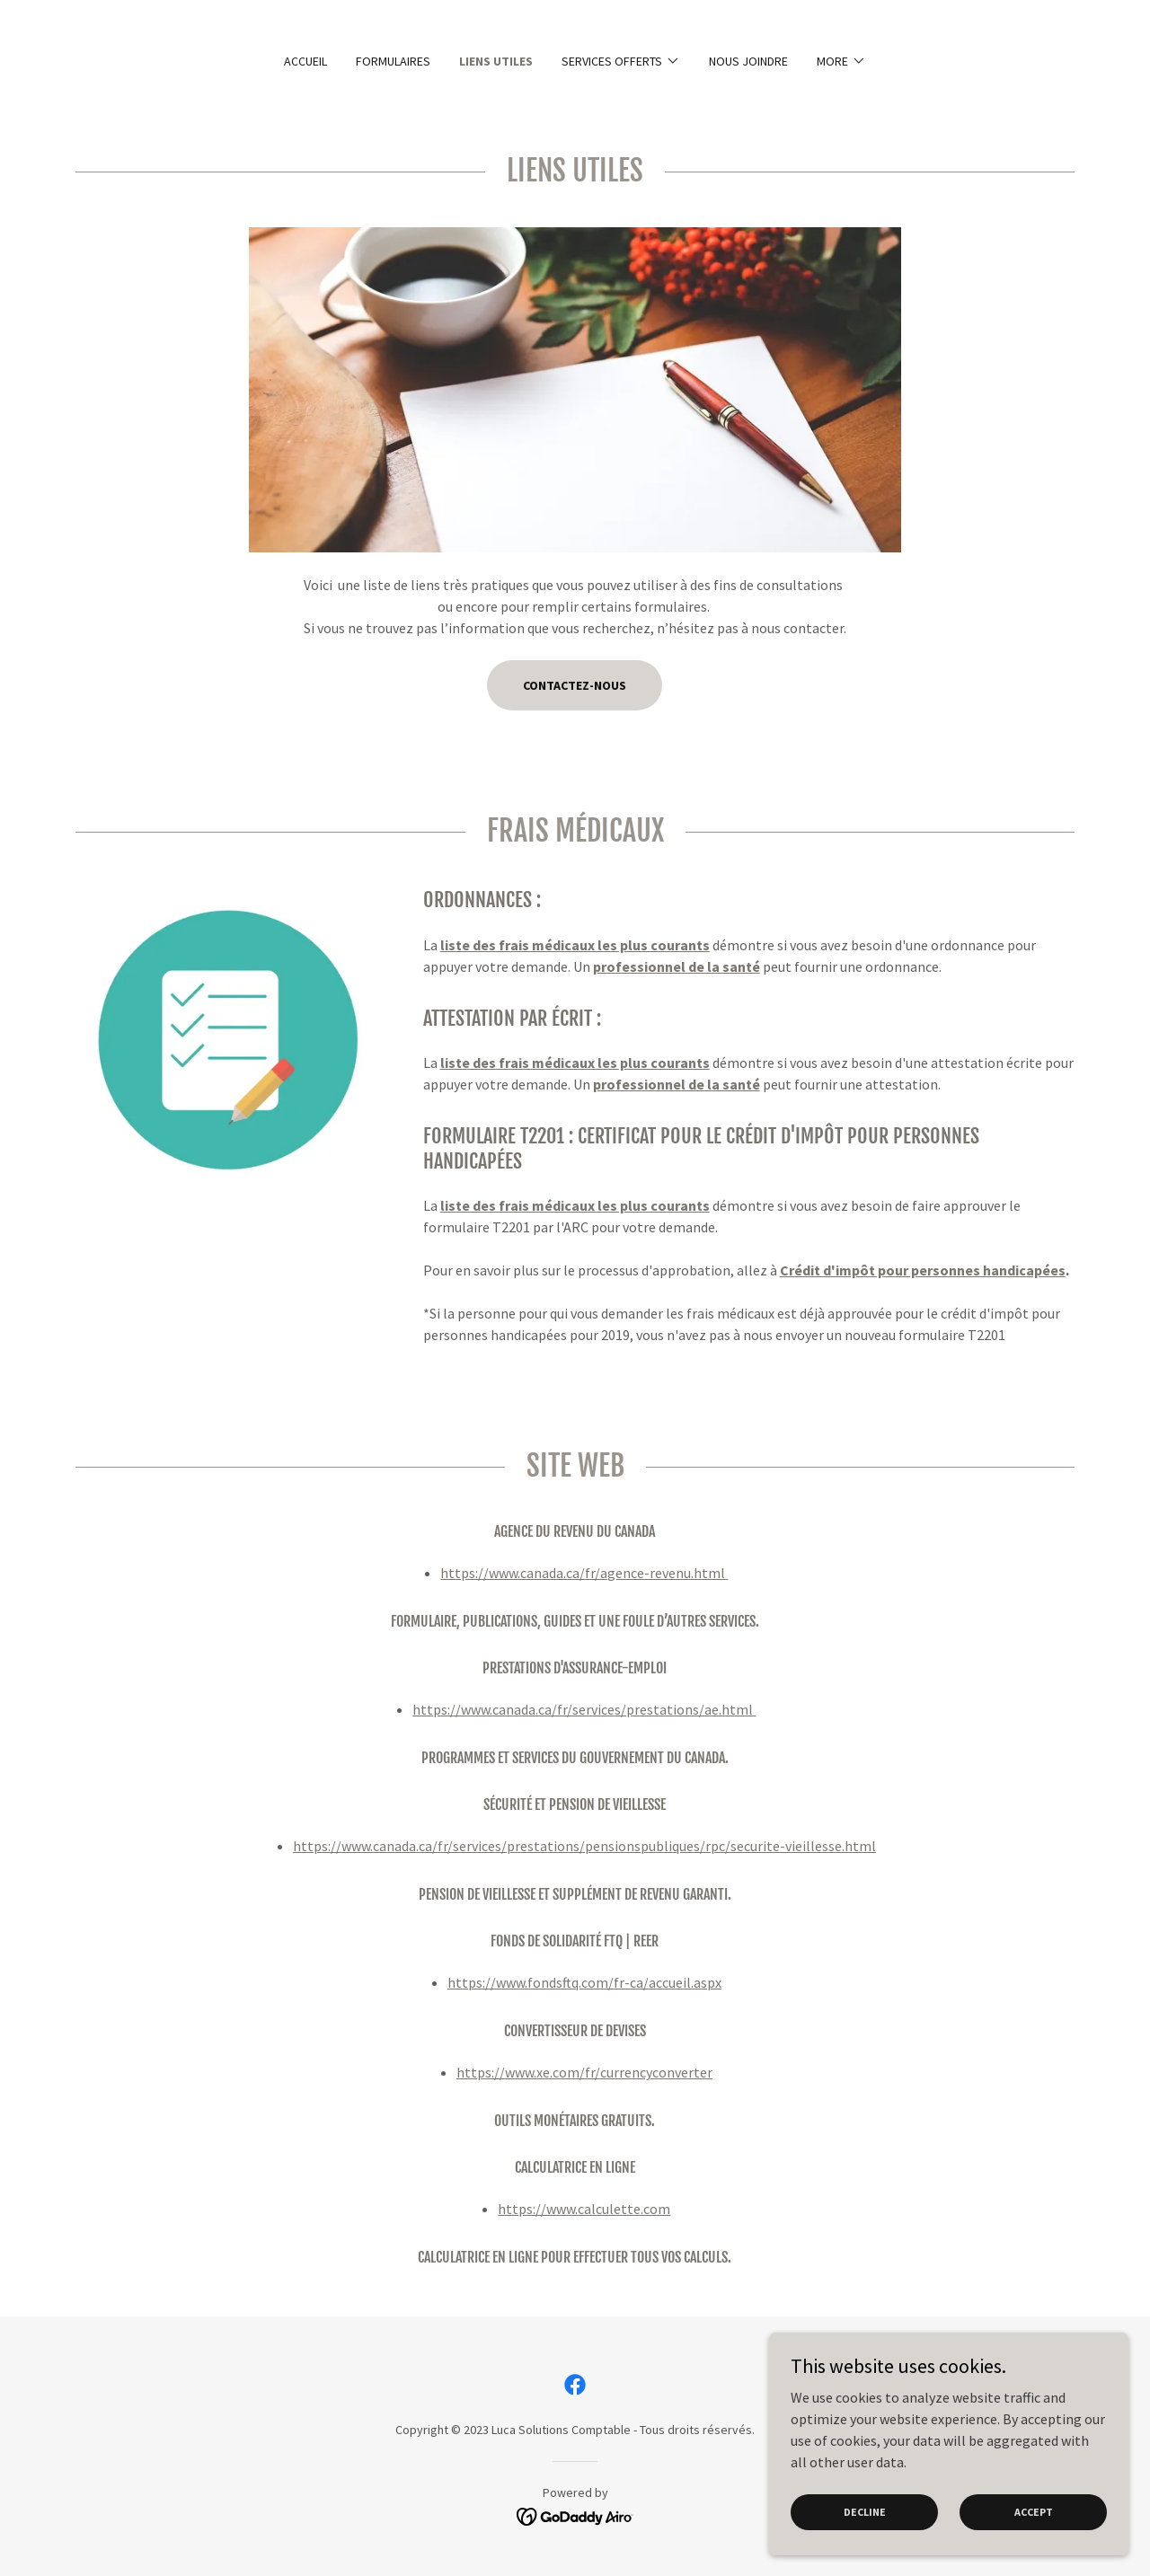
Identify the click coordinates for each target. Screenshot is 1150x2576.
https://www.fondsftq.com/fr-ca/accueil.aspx (584, 1982)
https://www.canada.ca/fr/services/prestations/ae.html (584, 1709)
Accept (1033, 2512)
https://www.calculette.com (584, 2209)
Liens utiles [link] (496, 61)
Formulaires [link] (393, 61)
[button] (621, 61)
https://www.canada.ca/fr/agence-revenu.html (584, 1573)
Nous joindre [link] (748, 61)
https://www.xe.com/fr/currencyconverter (584, 2072)
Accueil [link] (305, 61)
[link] (575, 2385)
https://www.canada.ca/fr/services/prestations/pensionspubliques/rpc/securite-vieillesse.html (584, 1846)
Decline (865, 2512)
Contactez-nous (574, 685)
